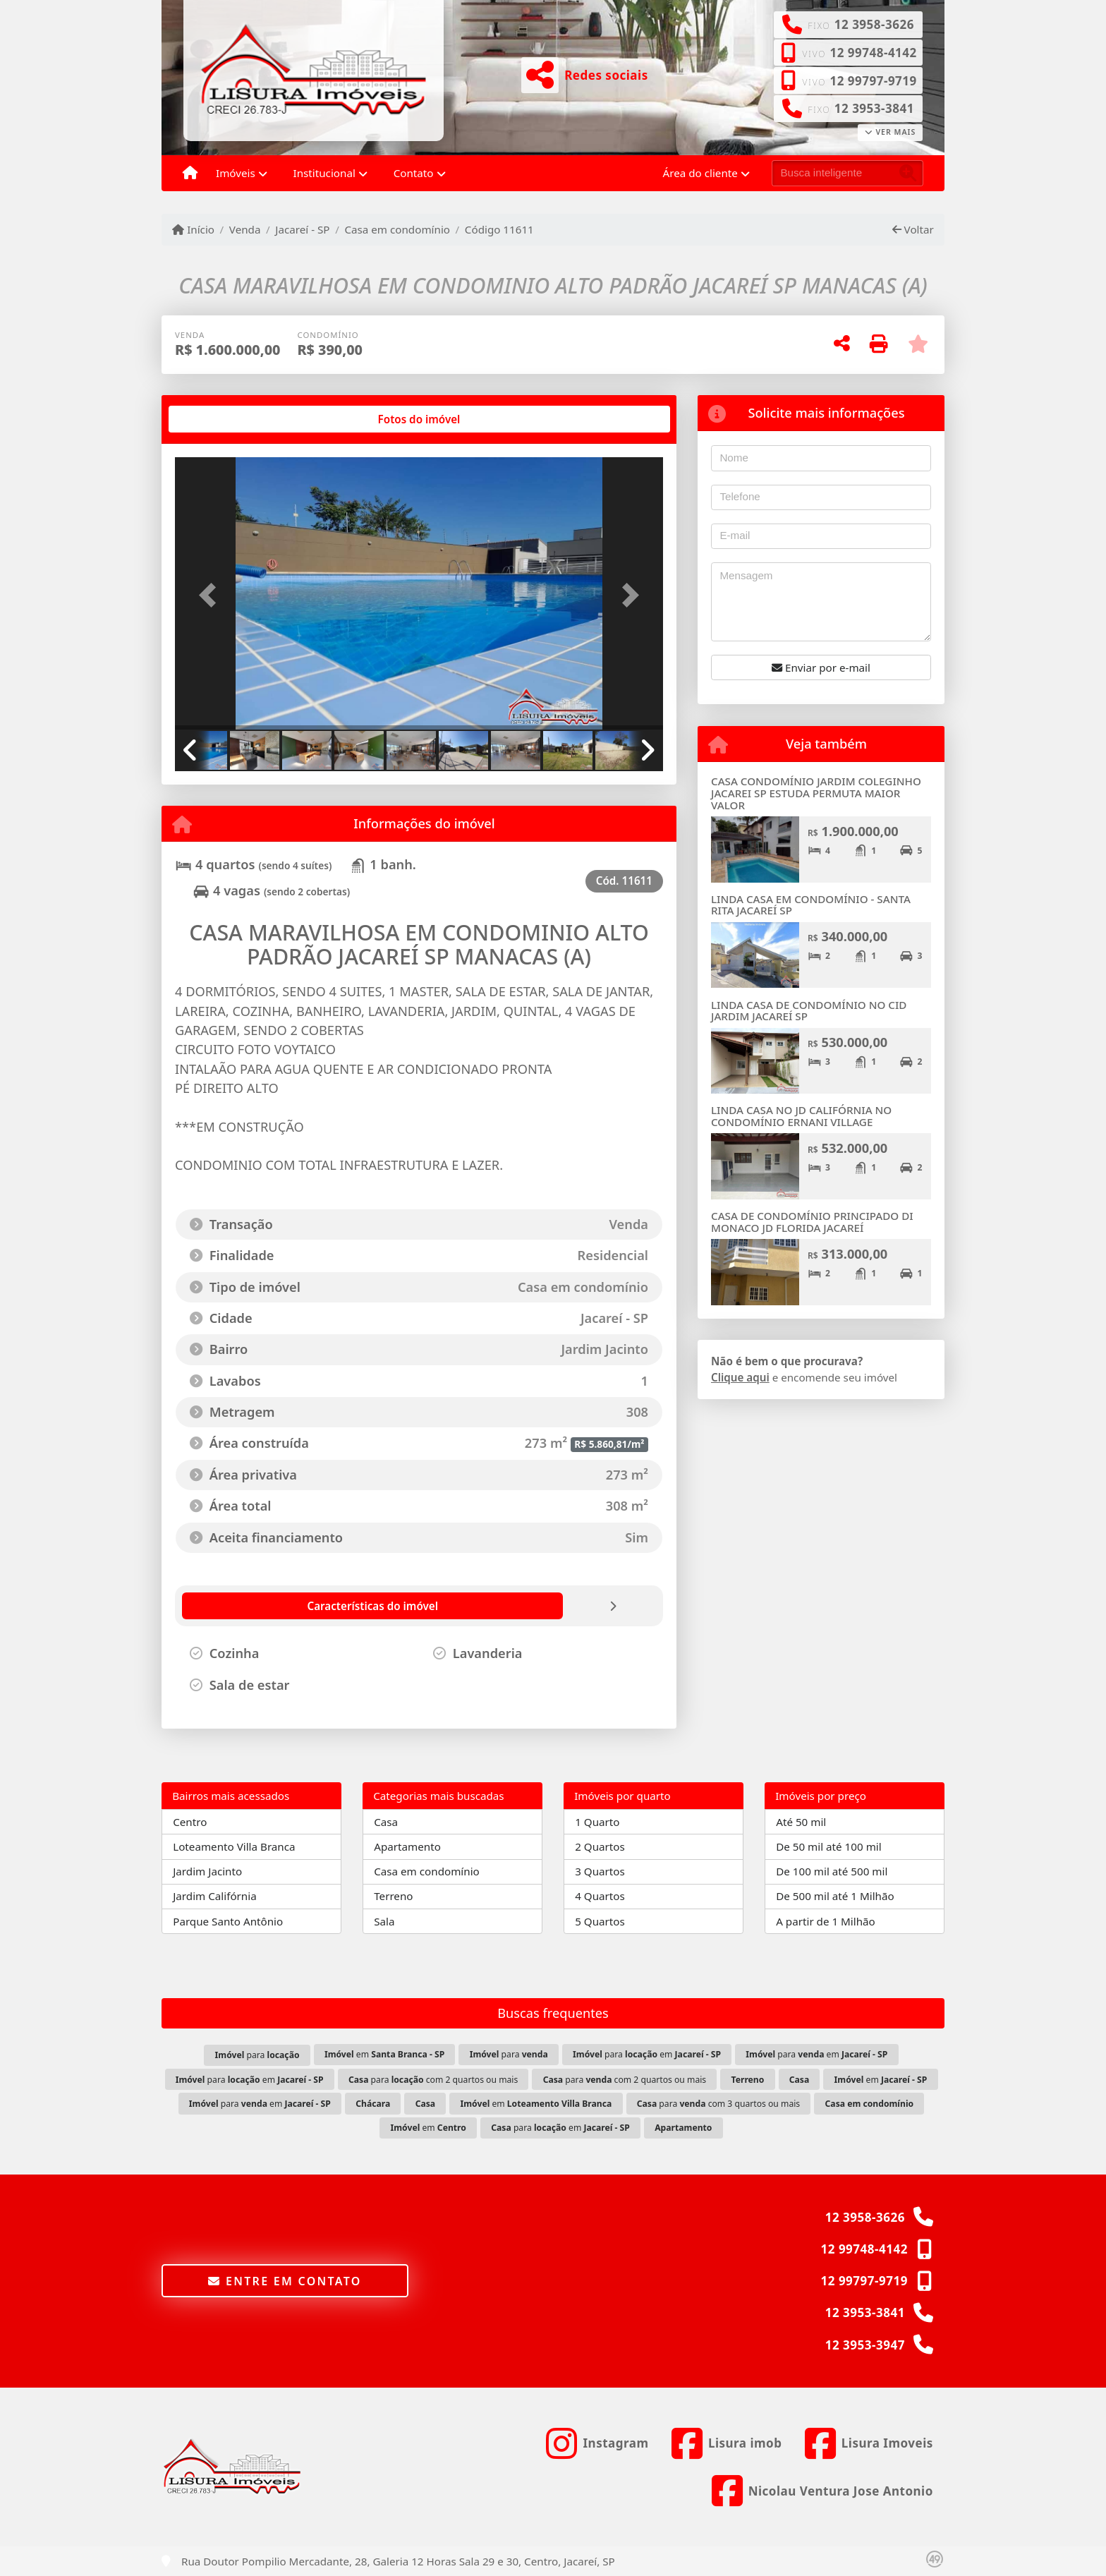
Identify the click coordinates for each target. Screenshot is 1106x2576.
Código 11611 (499, 229)
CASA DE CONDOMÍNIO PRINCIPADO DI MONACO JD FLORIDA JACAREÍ (812, 1222)
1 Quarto (597, 1822)
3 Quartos (600, 1871)
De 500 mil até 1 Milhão (835, 1896)
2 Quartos (600, 1846)
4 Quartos (600, 1896)
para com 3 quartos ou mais (719, 2104)
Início (193, 229)
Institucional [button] (324, 173)
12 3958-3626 (874, 24)
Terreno (393, 1896)
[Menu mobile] (190, 173)
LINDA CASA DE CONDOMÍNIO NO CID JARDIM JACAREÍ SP (808, 1011)
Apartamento (407, 1846)
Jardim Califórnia (215, 1896)
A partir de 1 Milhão (825, 1921)
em (384, 2054)
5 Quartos (600, 1921)
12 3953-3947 (865, 2345)
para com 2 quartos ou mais (433, 2080)
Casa (386, 1822)
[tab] (220, 419)
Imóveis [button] (235, 173)
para (257, 2055)
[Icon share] (597, 2443)
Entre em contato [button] (284, 2281)
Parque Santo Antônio (228, 1921)
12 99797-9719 (873, 81)
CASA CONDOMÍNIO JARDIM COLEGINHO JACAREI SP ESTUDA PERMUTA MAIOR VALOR (816, 792)
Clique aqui (740, 1377)
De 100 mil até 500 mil (831, 1871)
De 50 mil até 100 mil (828, 1846)
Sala (384, 1921)
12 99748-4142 (873, 52)
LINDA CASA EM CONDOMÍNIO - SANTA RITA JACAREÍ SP (811, 905)
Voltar (913, 229)
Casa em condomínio (397, 229)
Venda (245, 229)
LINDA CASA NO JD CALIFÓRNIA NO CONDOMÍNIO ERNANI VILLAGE (801, 1116)
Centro (190, 1822)
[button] (211, 594)
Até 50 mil (801, 1822)
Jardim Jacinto (207, 1871)
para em (647, 2054)
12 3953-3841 (874, 108)
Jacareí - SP (302, 229)
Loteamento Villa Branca (234, 1846)
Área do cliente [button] (700, 173)
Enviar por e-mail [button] (821, 667)
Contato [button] (414, 173)
